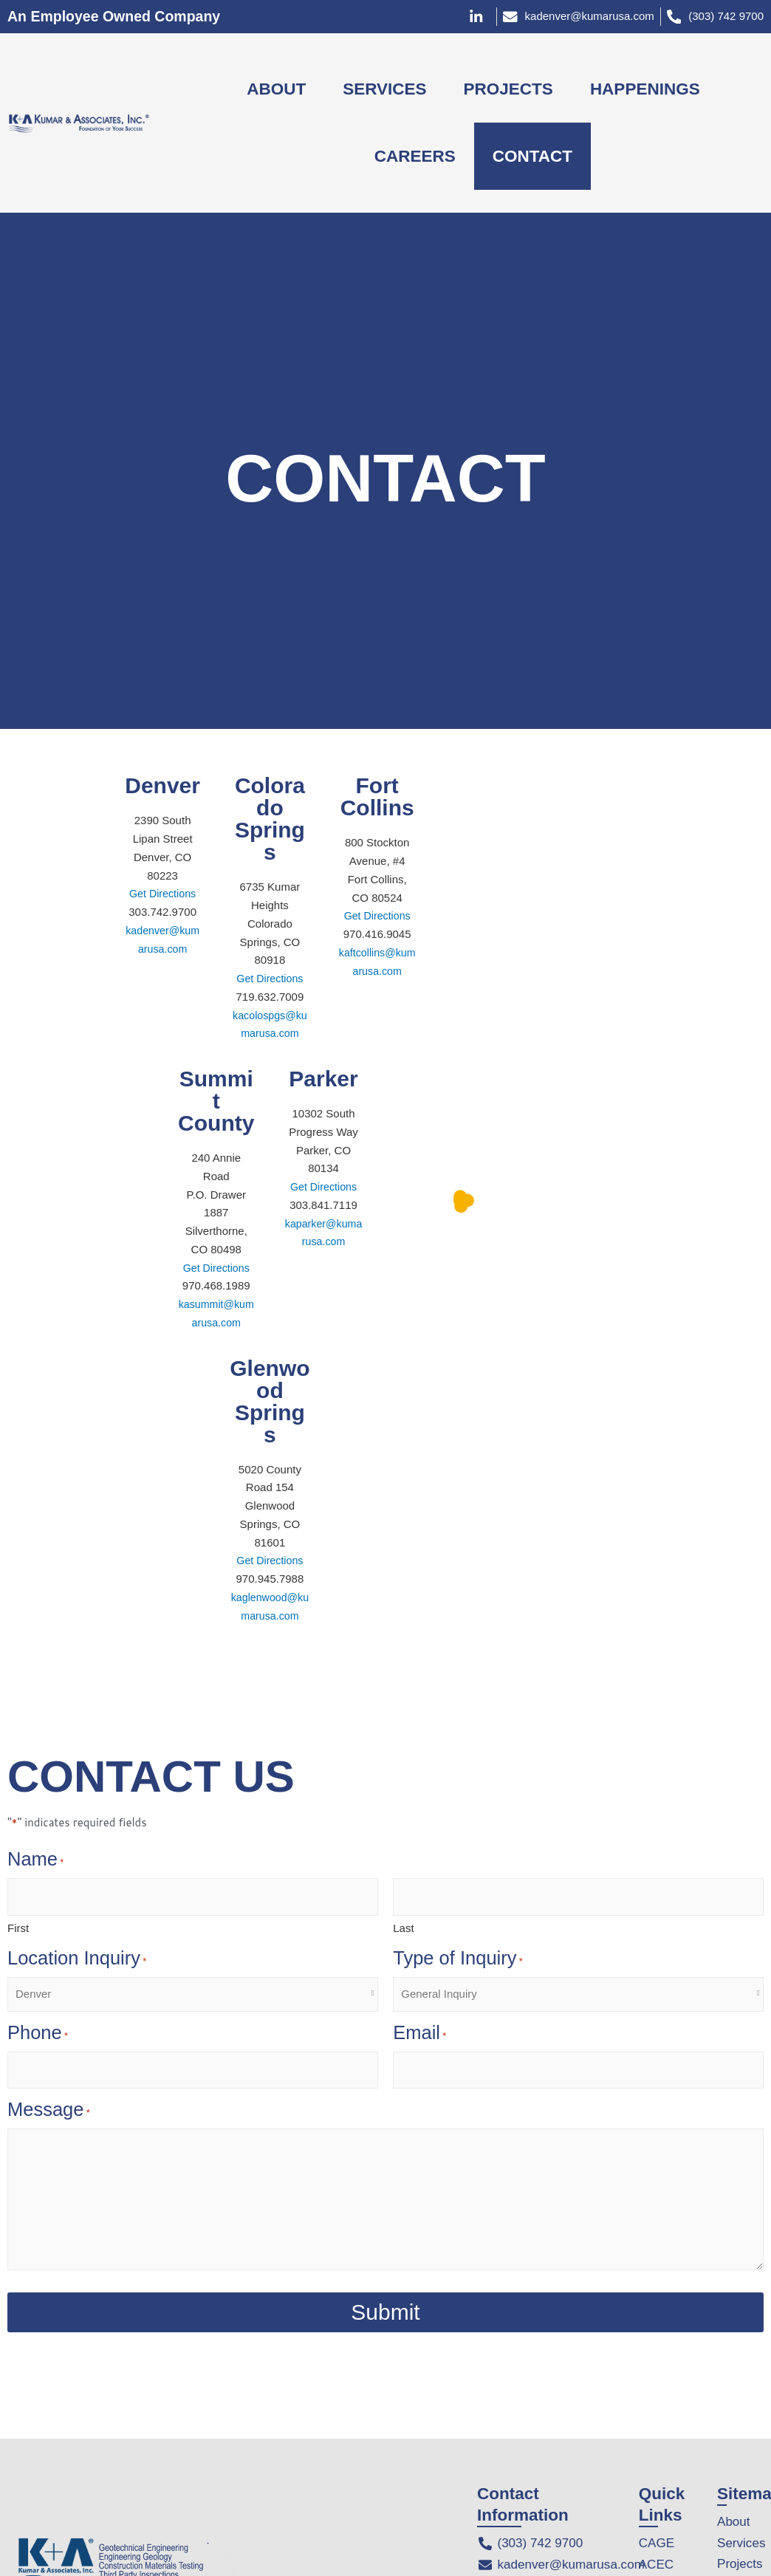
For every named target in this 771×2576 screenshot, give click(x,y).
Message (48, 2111)
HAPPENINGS (645, 89)
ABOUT (276, 89)
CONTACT (532, 156)
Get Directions (163, 893)
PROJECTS (508, 89)
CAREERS (415, 156)
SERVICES (384, 89)
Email (419, 2035)
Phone (37, 2035)
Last (403, 1928)
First (18, 1928)
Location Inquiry (76, 1960)
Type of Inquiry (458, 1960)
